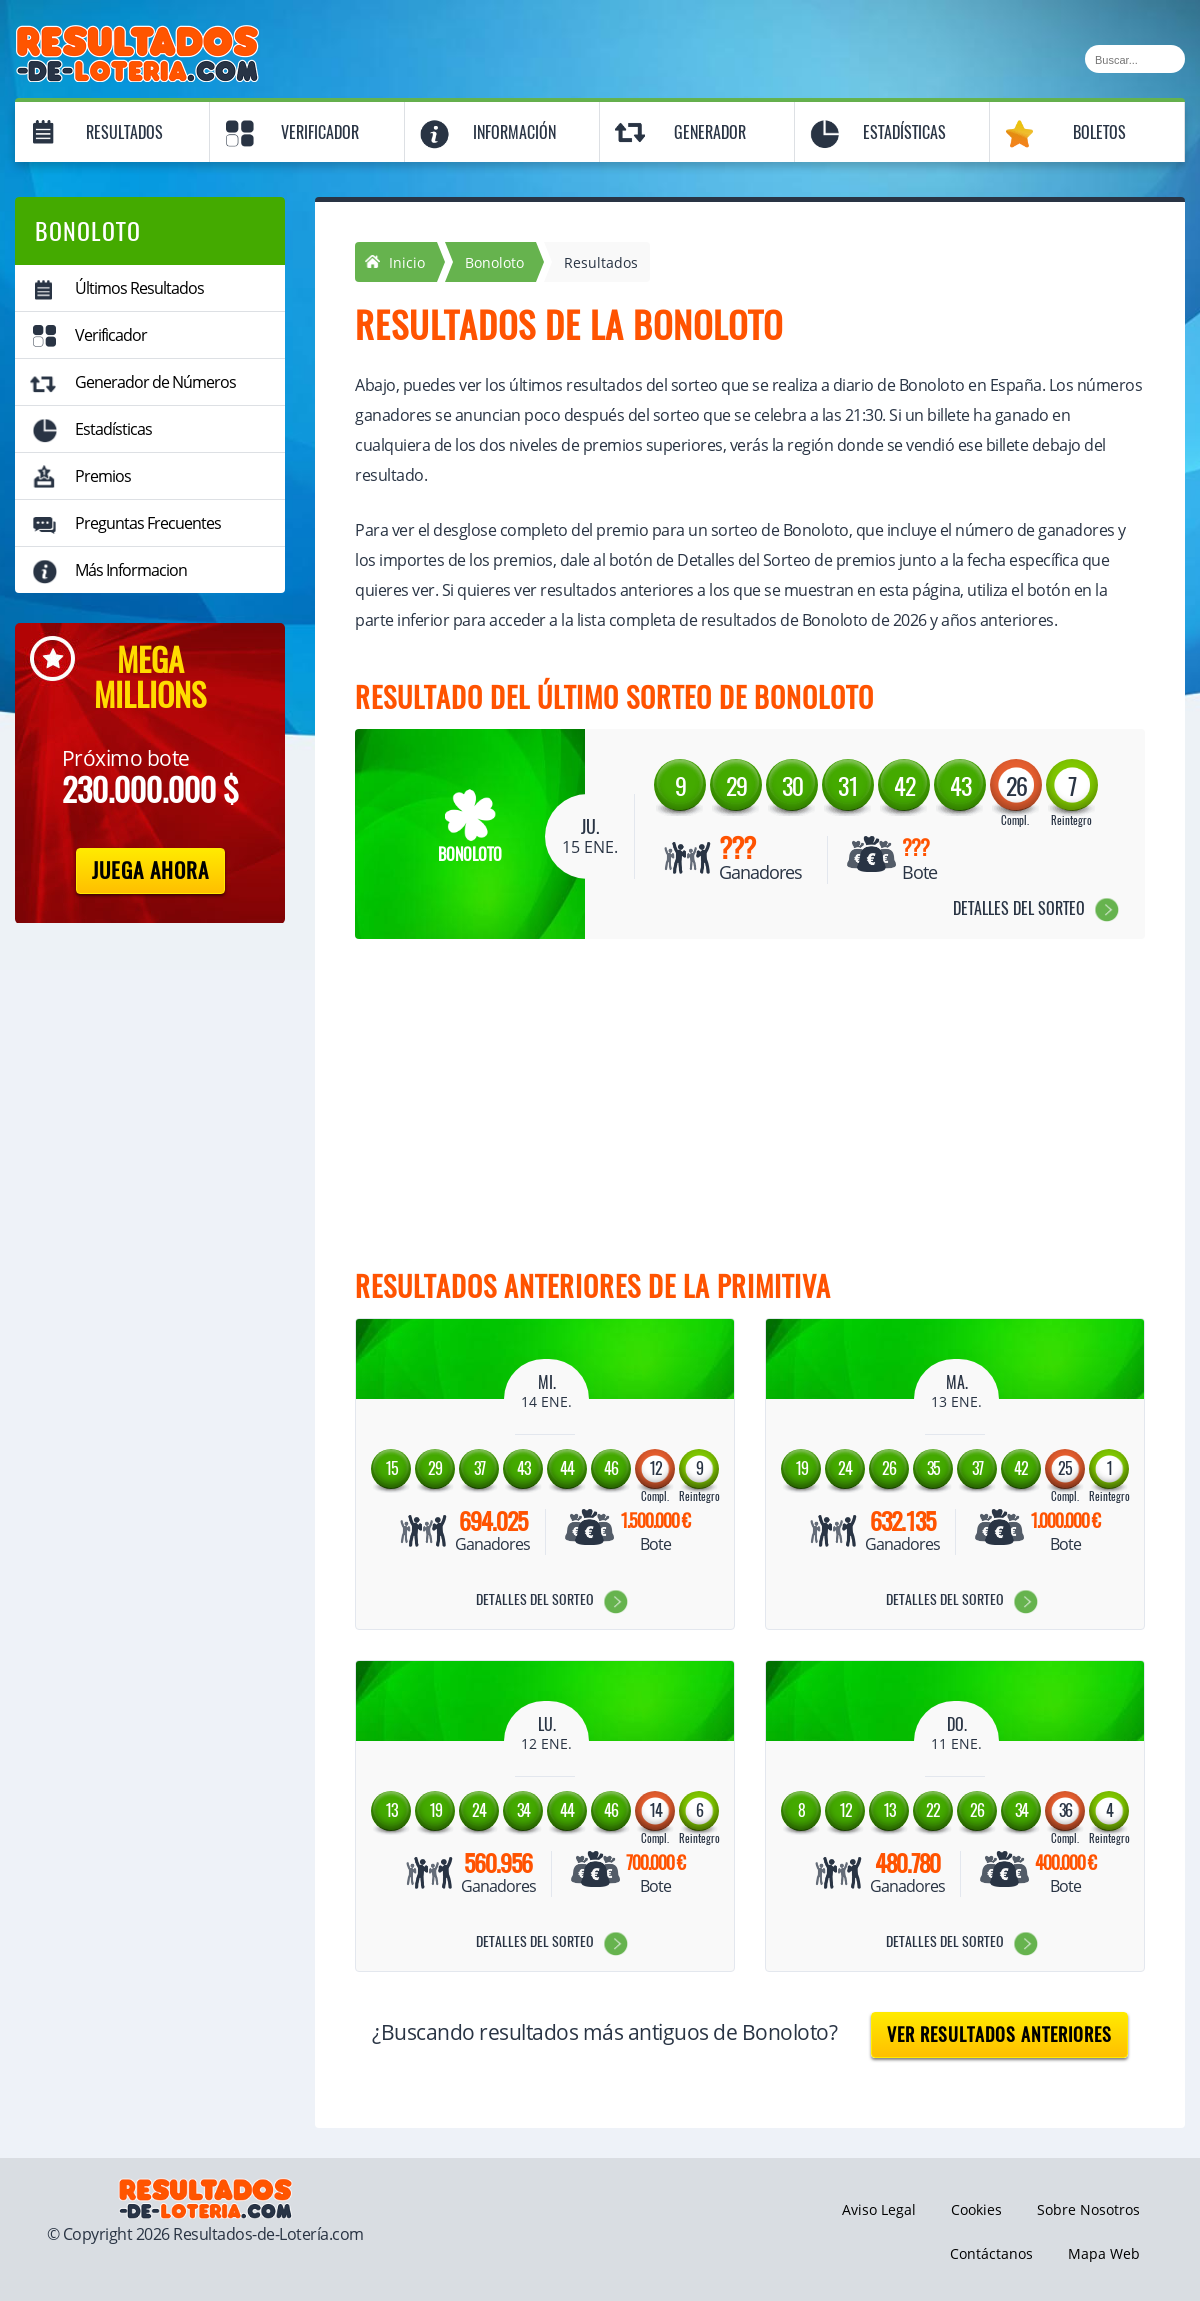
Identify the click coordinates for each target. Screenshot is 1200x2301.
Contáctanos (991, 2253)
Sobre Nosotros (1088, 2209)
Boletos (1099, 132)
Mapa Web (1104, 2253)
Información (514, 132)
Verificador (320, 132)
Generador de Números (155, 382)
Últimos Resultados (139, 288)
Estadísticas (904, 132)
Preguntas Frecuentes (148, 523)
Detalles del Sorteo (1019, 908)
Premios (103, 476)
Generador (710, 132)
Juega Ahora (150, 870)
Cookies (976, 2209)
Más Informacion (131, 570)
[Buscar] (1135, 59)
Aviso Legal (879, 2209)
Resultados (124, 132)
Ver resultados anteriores (999, 2034)
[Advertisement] (730, 1109)
